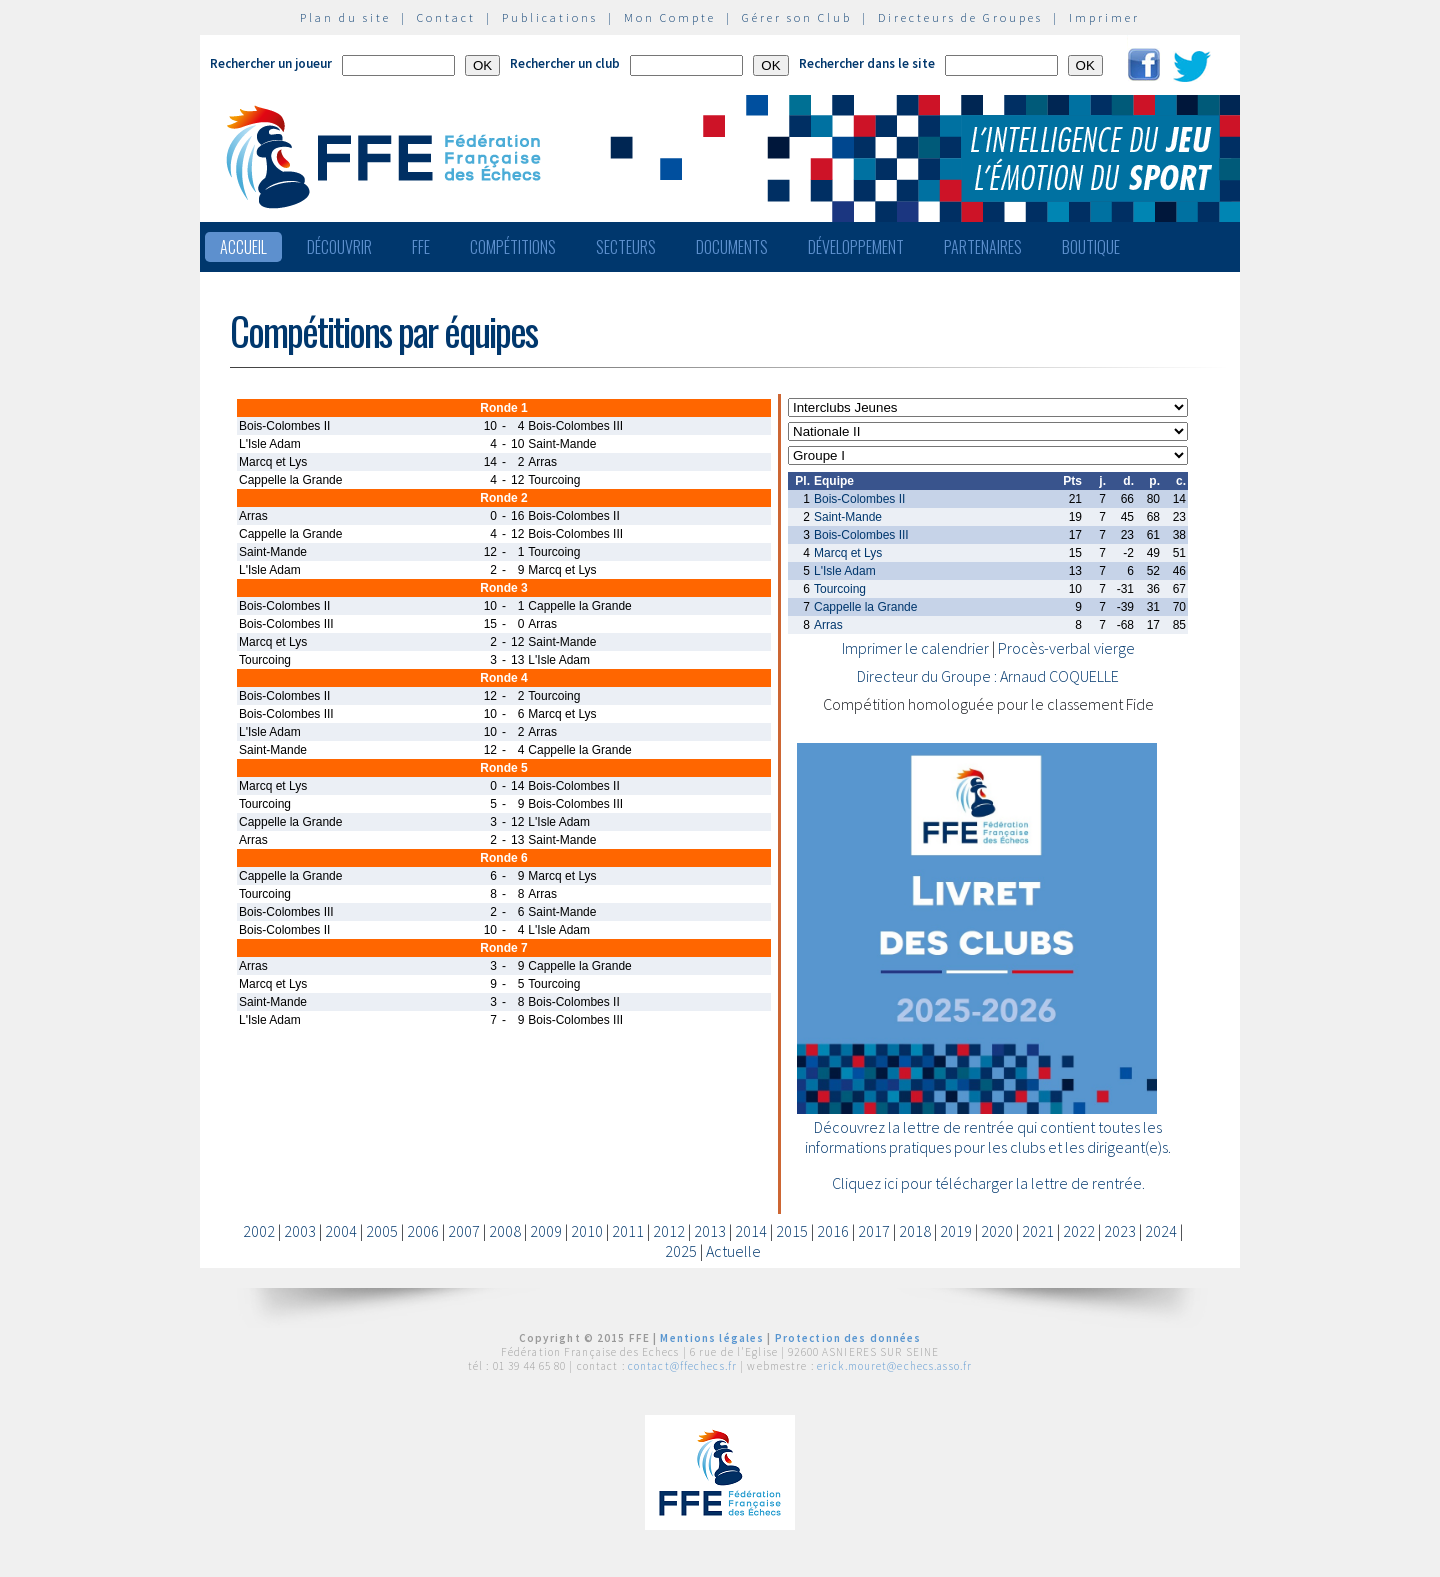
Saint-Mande (848, 517)
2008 (505, 1231)
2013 (710, 1231)
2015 (792, 1231)
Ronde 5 (503, 768)
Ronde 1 (503, 408)
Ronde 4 (503, 678)
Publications (550, 17)
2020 (997, 1231)
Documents (732, 247)
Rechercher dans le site (867, 63)
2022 (1079, 1231)
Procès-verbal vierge (1066, 648)
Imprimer (1104, 17)
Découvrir (339, 247)
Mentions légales (712, 1338)
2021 (1038, 1231)
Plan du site (345, 17)
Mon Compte (670, 17)
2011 (628, 1231)
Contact (446, 17)
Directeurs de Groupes (960, 17)
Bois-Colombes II (859, 499)
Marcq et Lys (848, 553)
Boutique (1091, 247)
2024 (1161, 1231)
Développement (856, 247)
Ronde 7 (503, 948)
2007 (464, 1231)
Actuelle (733, 1251)
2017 (874, 1231)
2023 (1120, 1231)
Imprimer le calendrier (915, 648)
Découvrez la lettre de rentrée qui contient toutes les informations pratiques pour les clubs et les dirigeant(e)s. (988, 1137)
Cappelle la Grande (865, 607)
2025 (681, 1251)
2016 (833, 1231)
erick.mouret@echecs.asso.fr (894, 1366)
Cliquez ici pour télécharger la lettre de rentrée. (988, 1183)
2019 (956, 1231)
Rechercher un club (565, 63)
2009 (546, 1231)
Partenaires (983, 247)
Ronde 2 (503, 498)
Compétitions (513, 247)
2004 (341, 1231)
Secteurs (626, 247)
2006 (423, 1231)
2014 (751, 1231)
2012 (669, 1231)
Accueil (243, 247)
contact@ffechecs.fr (682, 1366)
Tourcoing (840, 589)
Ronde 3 (503, 588)
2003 (300, 1231)
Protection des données (848, 1338)
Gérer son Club (797, 17)
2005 (382, 1231)
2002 (259, 1231)
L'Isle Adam (845, 571)
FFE (421, 247)
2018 (915, 1231)
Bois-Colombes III (861, 535)
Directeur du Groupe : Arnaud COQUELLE (988, 676)
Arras (828, 625)
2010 (587, 1231)
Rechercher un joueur (271, 63)
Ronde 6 (503, 858)
